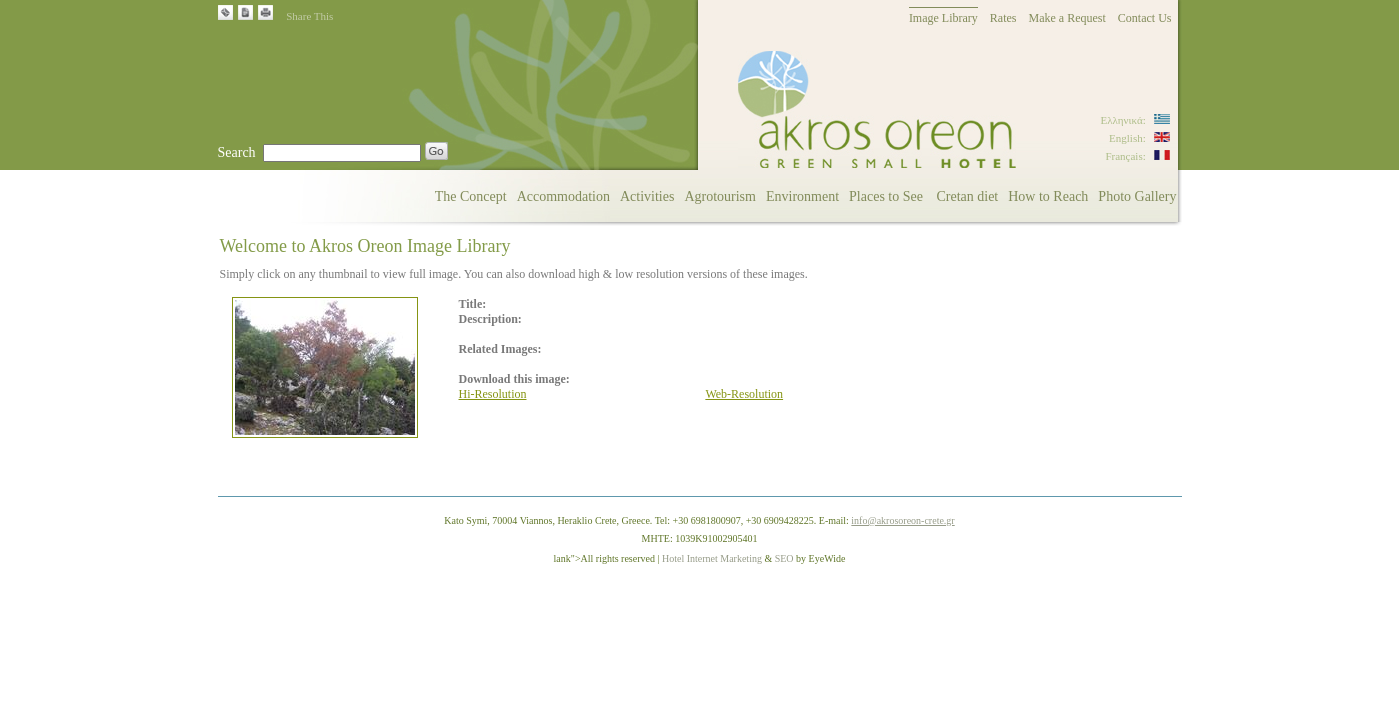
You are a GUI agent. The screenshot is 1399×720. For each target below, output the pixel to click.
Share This (309, 16)
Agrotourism (720, 196)
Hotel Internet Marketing (712, 558)
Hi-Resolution (493, 394)
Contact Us (1145, 18)
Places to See (887, 196)
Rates (1003, 18)
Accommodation (563, 196)
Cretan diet (967, 196)
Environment (802, 196)
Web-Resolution (744, 394)
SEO (784, 558)
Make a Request (1067, 18)
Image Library (943, 18)
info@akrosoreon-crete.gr (902, 520)
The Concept (471, 196)
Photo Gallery (1137, 196)
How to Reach (1048, 196)
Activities (647, 196)
